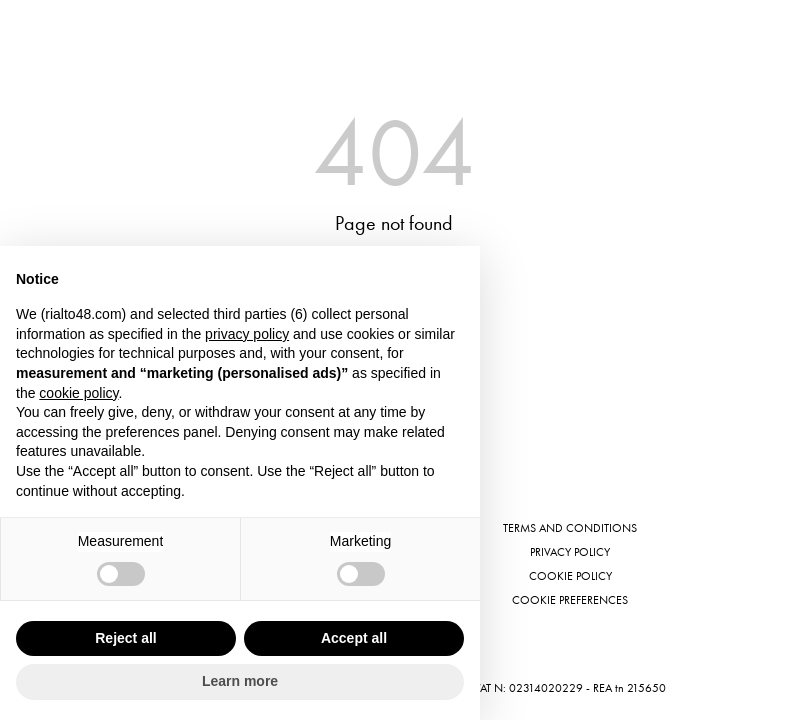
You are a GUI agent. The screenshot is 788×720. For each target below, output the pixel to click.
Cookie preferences (570, 600)
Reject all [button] (125, 638)
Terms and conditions (570, 528)
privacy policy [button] (247, 334)
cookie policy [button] (78, 393)
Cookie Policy (570, 576)
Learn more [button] (240, 681)
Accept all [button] (354, 638)
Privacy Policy (570, 552)
